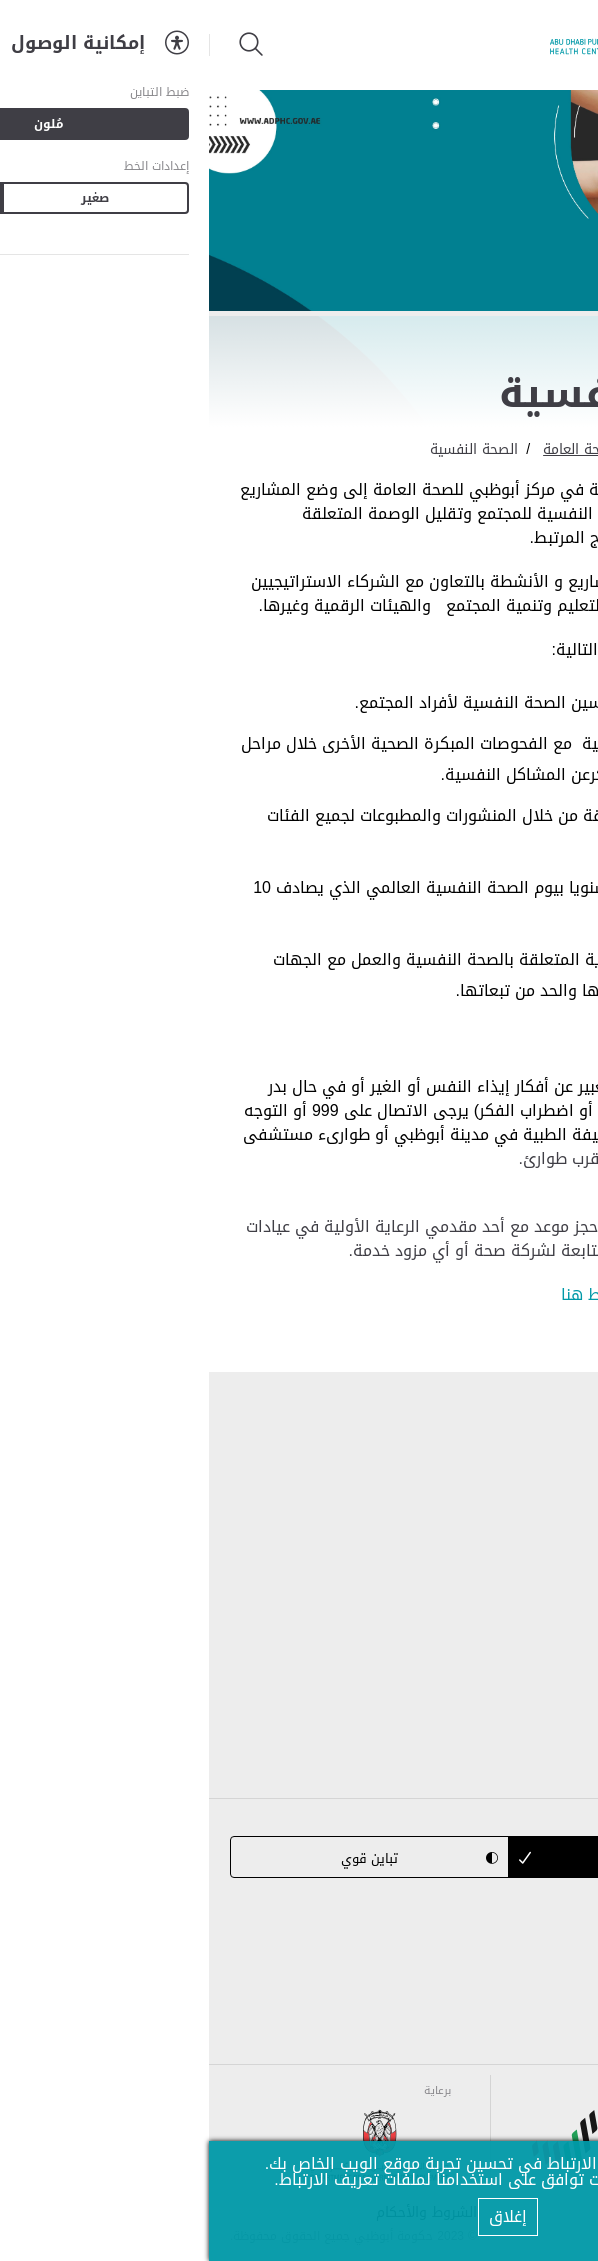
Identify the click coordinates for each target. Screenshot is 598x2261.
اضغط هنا (386, 1294)
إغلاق (299, 2216)
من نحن (552, 1476)
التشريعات (542, 1522)
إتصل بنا (549, 1659)
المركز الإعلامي (524, 1613)
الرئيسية (552, 449)
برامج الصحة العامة (511, 1568)
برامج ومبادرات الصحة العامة (418, 449)
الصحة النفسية (265, 449)
